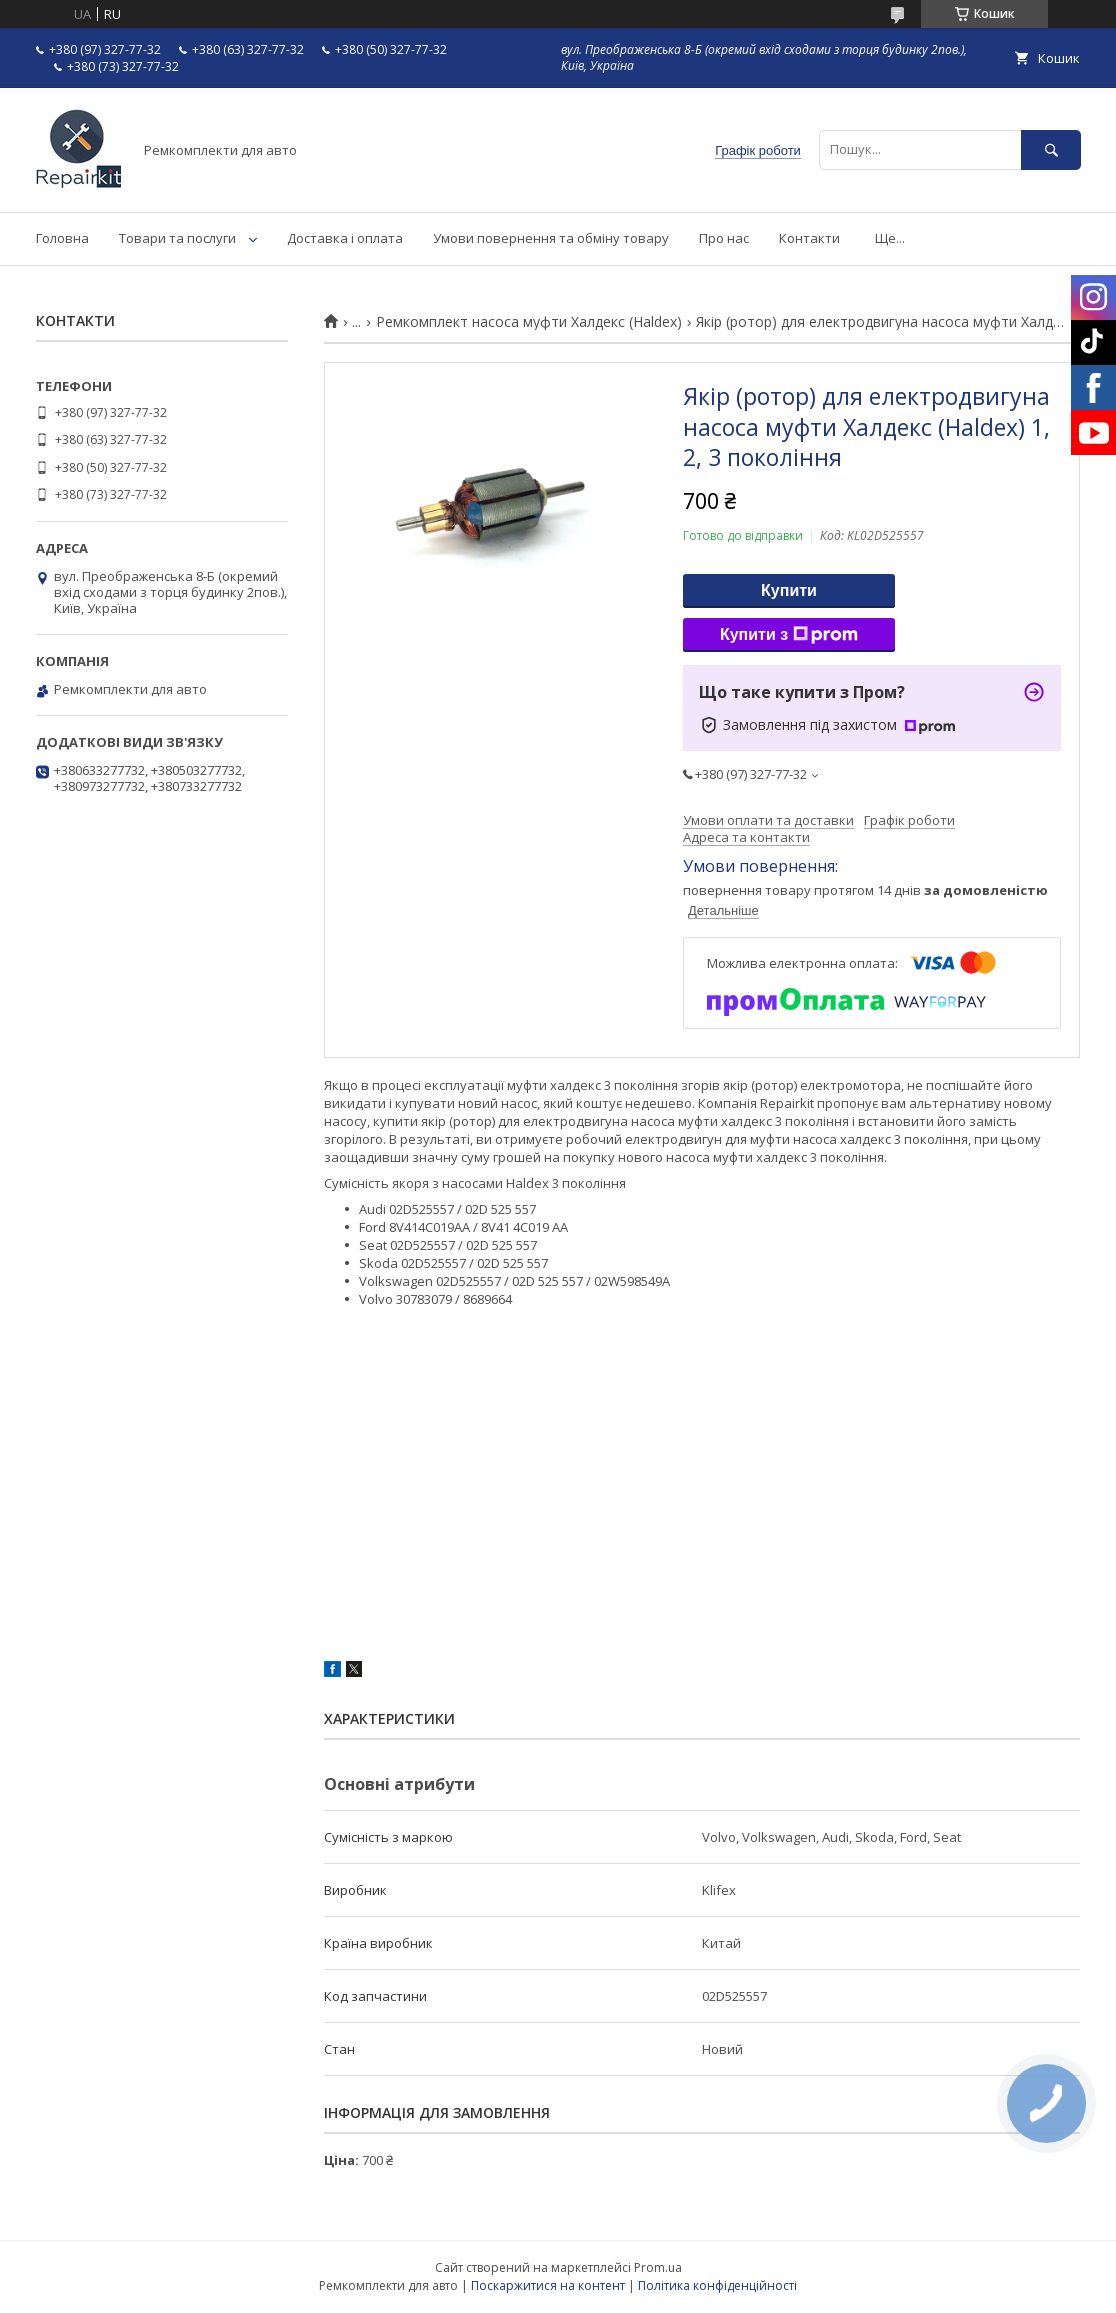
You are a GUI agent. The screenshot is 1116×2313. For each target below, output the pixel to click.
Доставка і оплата (345, 238)
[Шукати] (1051, 149)
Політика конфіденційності (717, 2285)
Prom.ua (658, 2267)
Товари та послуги (177, 238)
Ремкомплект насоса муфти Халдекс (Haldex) (529, 322)
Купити (789, 590)
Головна (62, 238)
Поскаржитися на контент (548, 2285)
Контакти (809, 238)
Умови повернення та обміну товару (551, 238)
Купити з (789, 635)
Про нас (724, 238)
